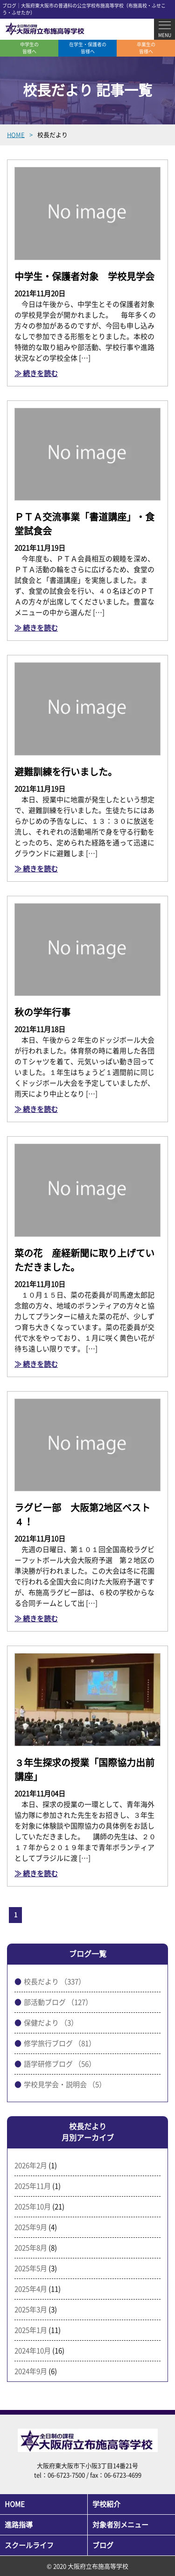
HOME (15, 2504)
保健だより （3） (51, 2022)
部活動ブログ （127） (58, 2002)
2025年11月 (32, 2186)
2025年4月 (30, 2289)
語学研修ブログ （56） (60, 2064)
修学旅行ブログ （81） (60, 2043)
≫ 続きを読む (36, 373)
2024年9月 (30, 2371)
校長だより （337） (54, 1981)
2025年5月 (30, 2268)
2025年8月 (30, 2247)
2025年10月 (32, 2206)
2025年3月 (30, 2309)
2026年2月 (30, 2165)
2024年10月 (32, 2350)
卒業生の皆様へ (146, 48)
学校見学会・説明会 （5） (65, 2084)
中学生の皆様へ (29, 48)
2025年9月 (30, 2227)
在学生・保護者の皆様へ (87, 48)
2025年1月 (30, 2330)
